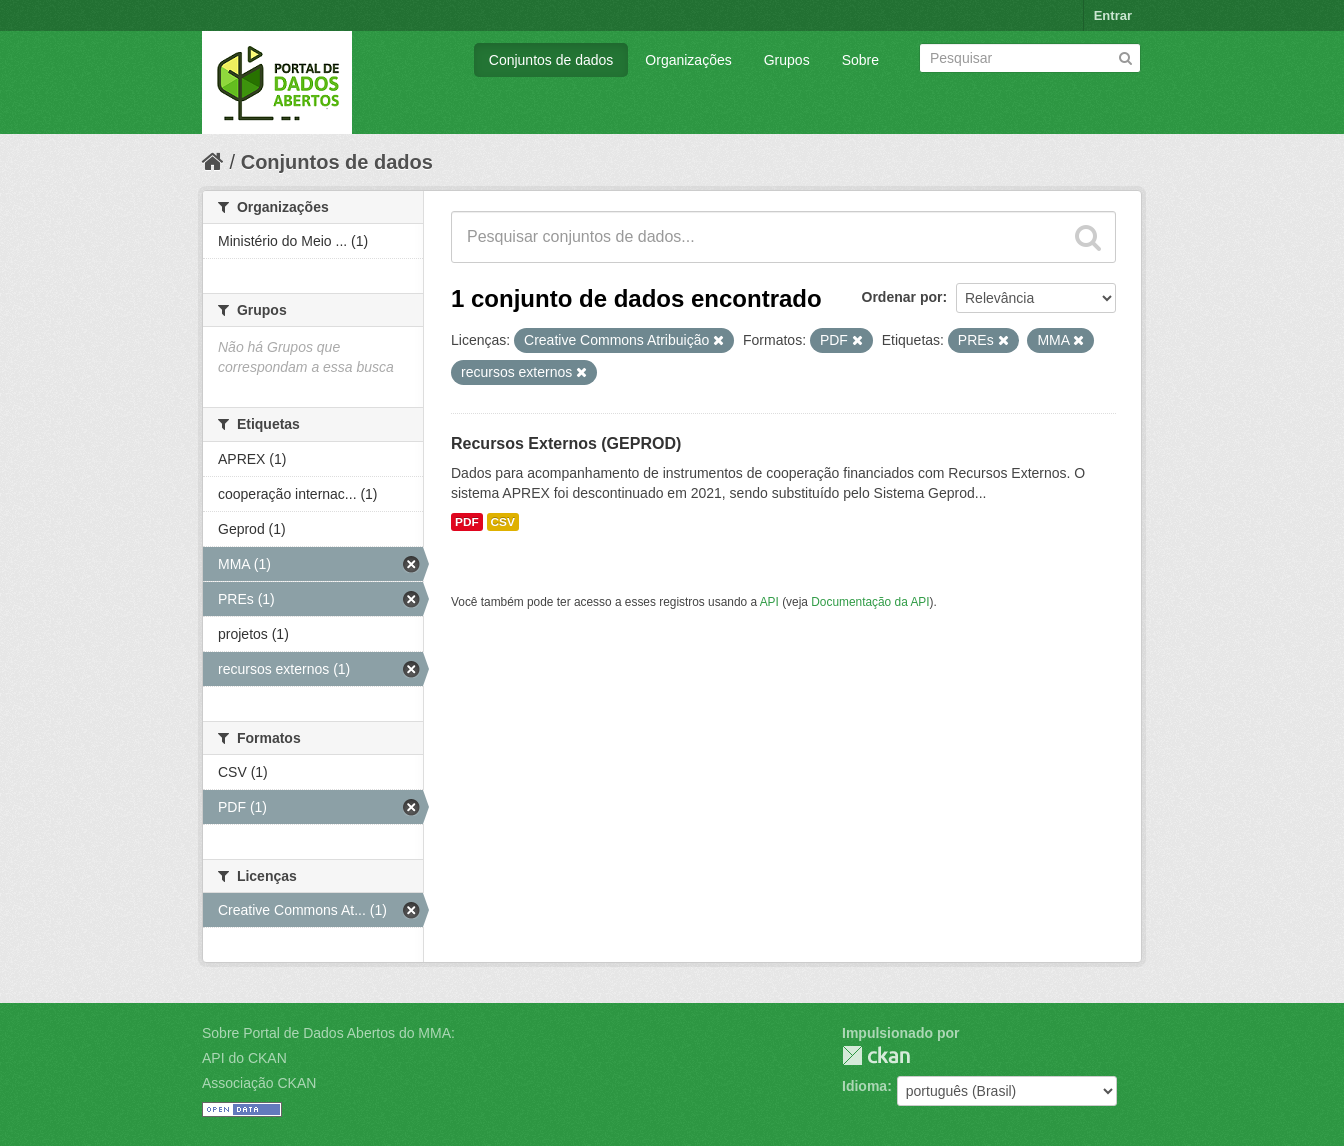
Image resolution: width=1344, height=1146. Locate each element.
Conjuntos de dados (551, 60)
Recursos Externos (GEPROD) (566, 443)
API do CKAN (244, 1058)
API (769, 602)
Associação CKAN (259, 1083)
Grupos (787, 60)
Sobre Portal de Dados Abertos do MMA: (328, 1033)
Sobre (860, 60)
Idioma (864, 1086)
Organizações (688, 60)
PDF (467, 522)
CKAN (876, 1055)
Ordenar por (902, 297)
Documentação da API (870, 602)
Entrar (1113, 15)
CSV (503, 522)
